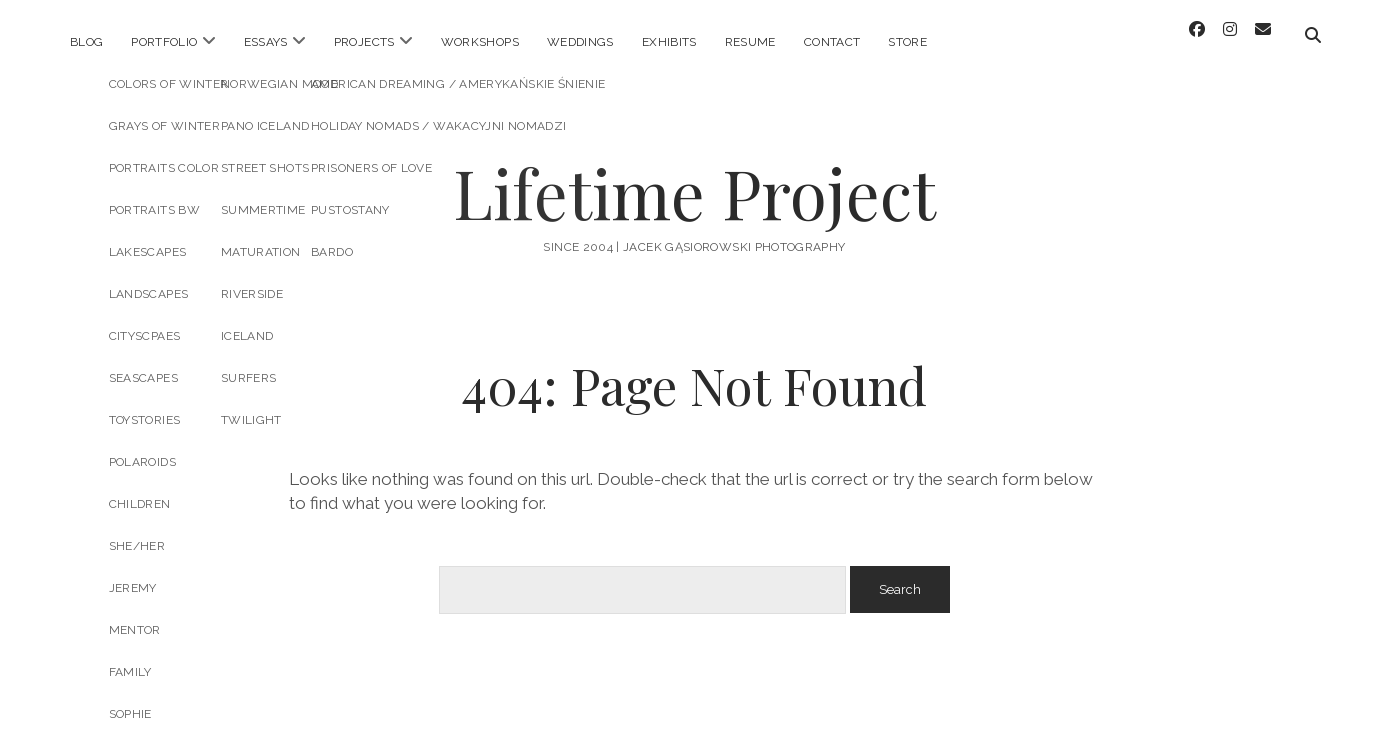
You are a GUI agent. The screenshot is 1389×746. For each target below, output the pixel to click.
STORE (907, 42)
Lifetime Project (694, 176)
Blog (86, 42)
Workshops (480, 42)
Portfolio (164, 42)
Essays (266, 42)
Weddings (580, 42)
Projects (364, 42)
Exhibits (669, 42)
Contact (832, 42)
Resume (750, 42)
